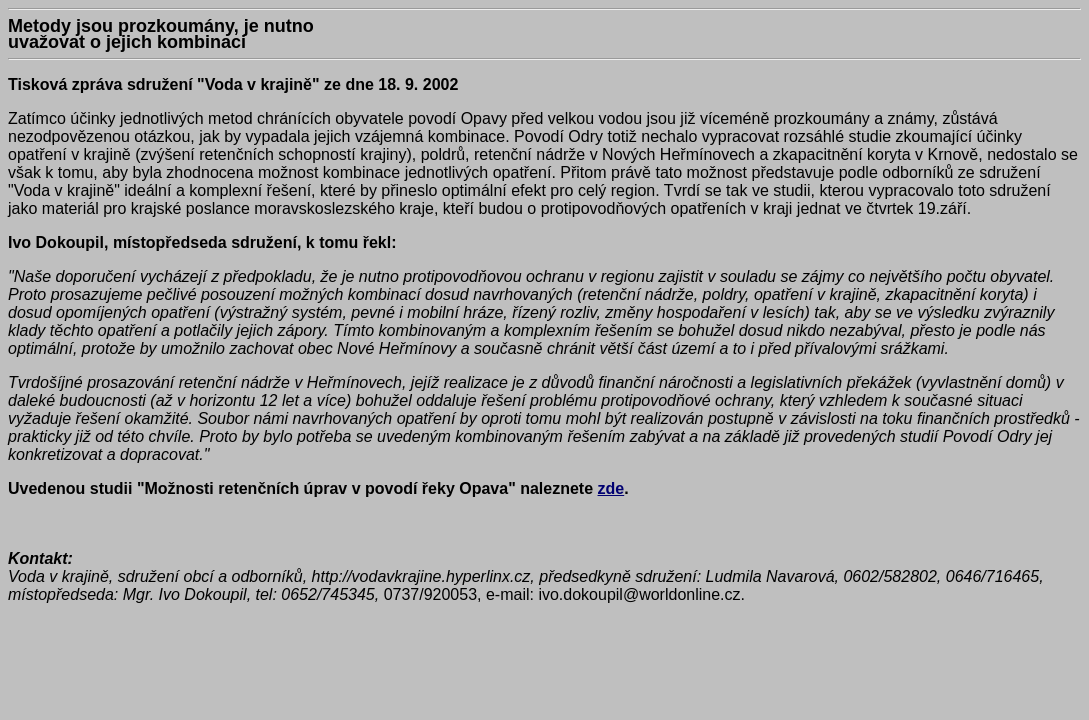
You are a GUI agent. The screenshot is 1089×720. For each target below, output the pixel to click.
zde (611, 488)
